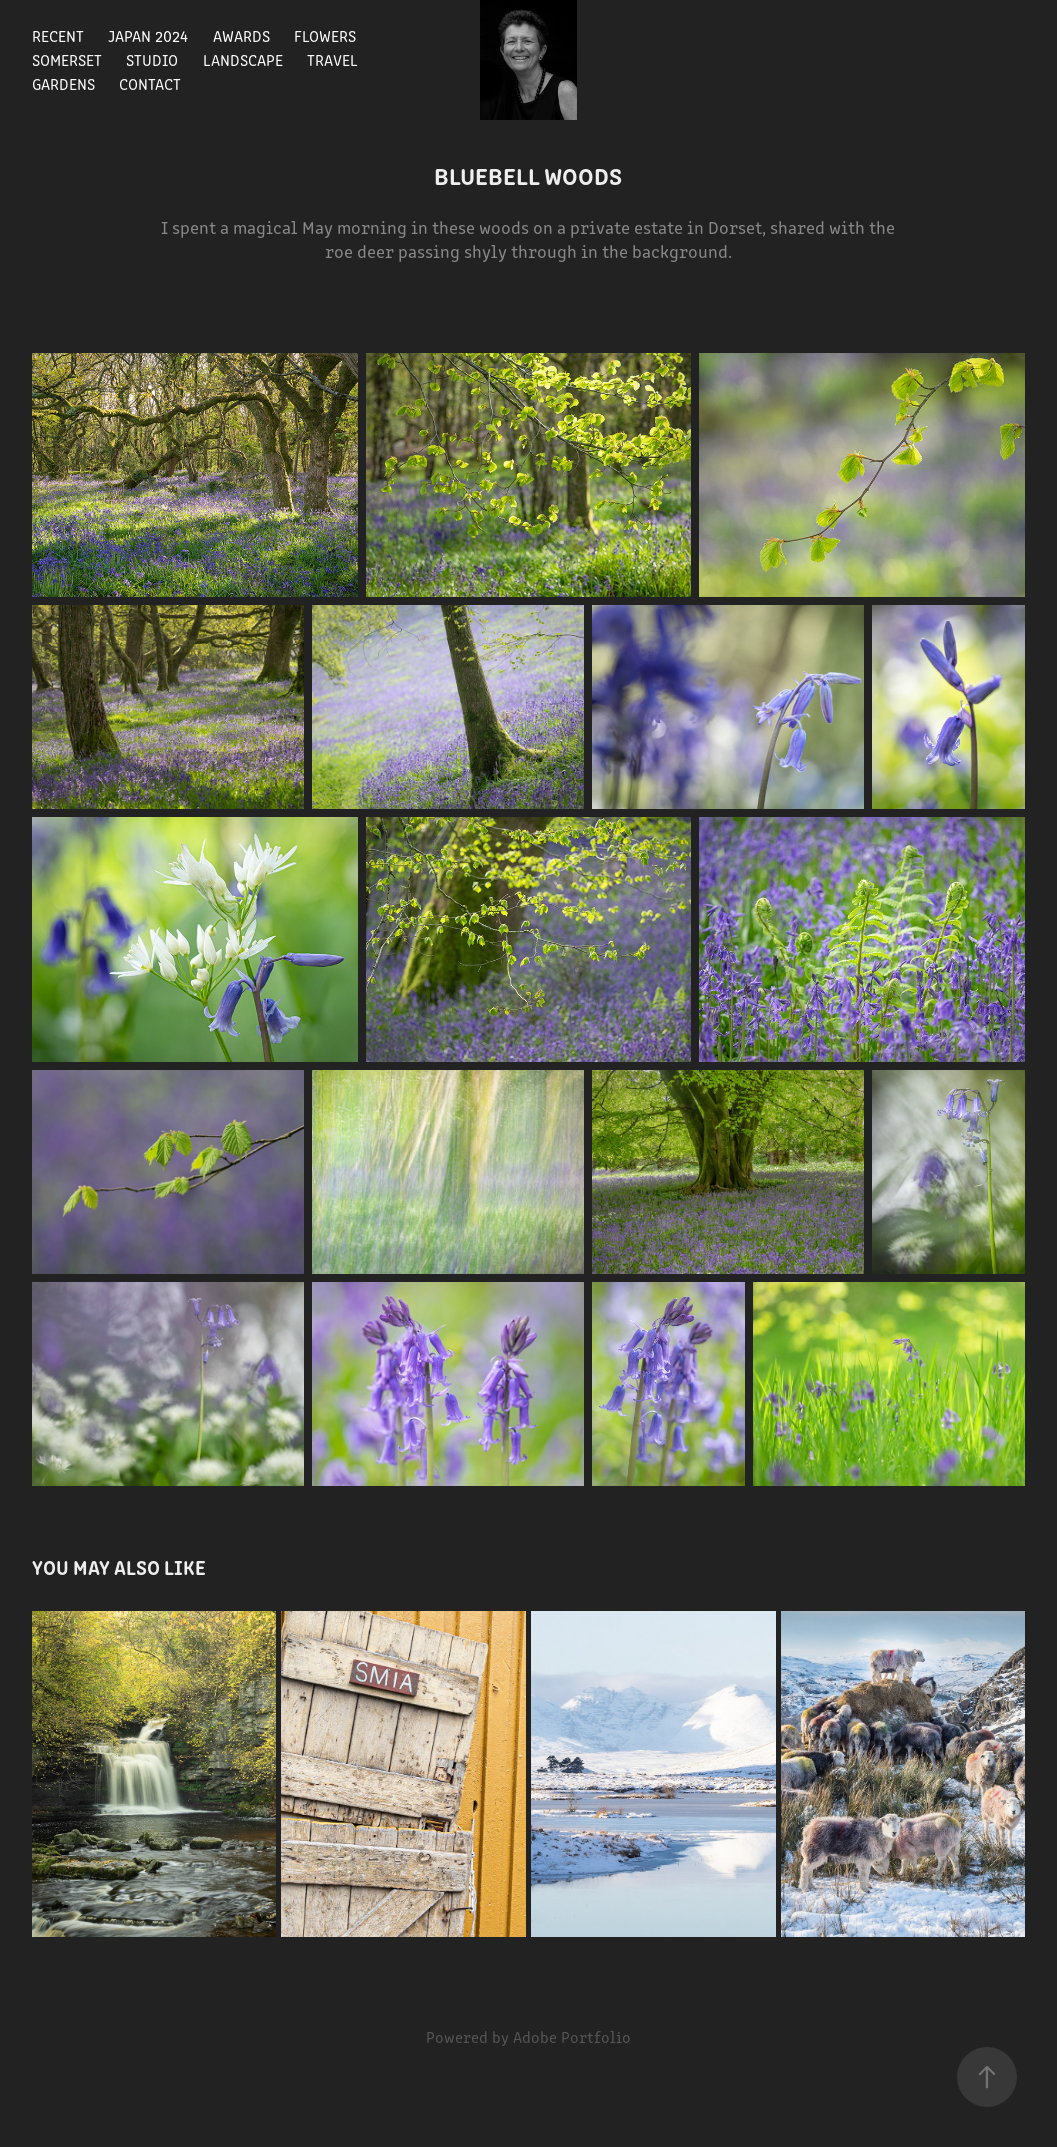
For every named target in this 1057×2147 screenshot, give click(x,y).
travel (332, 59)
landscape (243, 59)
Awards (241, 35)
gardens (63, 83)
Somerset (67, 59)
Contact (150, 83)
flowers (325, 35)
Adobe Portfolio (572, 2036)
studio (152, 59)
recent (58, 35)
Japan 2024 (148, 35)
